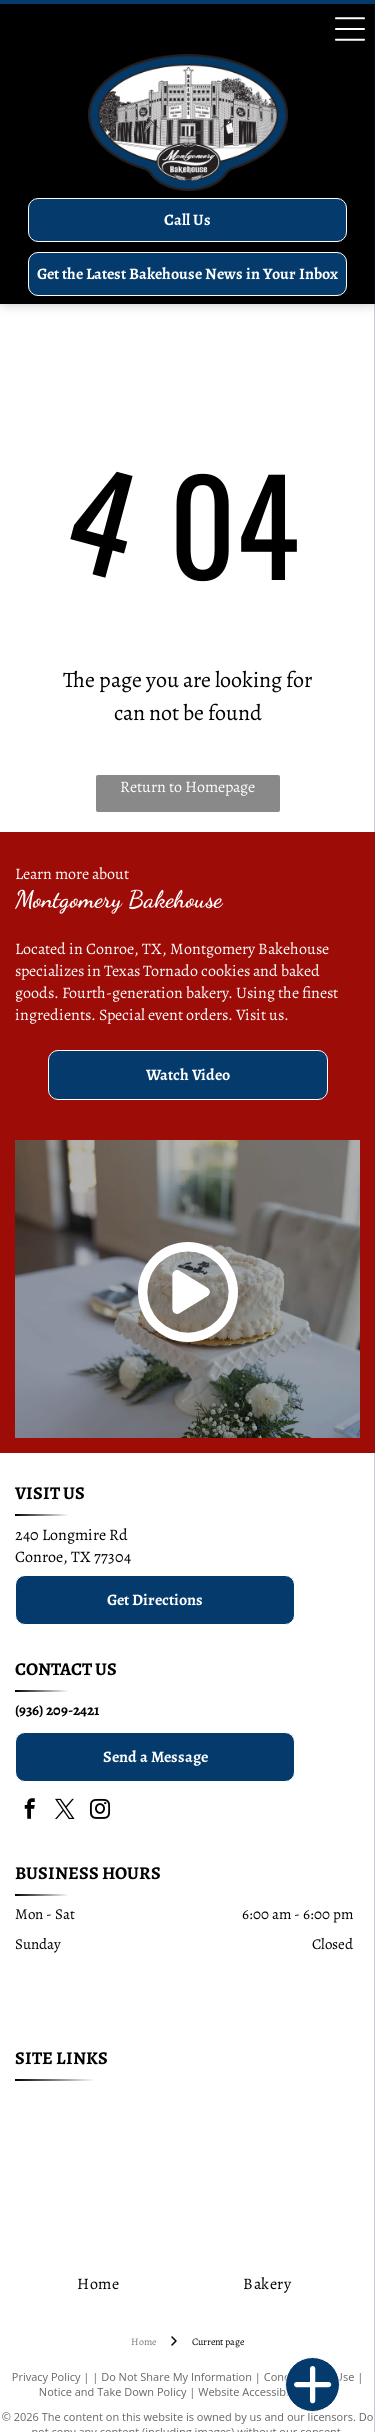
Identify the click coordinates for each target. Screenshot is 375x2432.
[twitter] (65, 1811)
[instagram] (100, 1811)
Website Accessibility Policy (267, 2391)
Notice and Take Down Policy (113, 2391)
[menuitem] (105, 2106)
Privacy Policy (46, 2376)
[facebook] (30, 1811)
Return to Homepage (187, 787)
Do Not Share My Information (176, 2376)
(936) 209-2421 (57, 1710)
